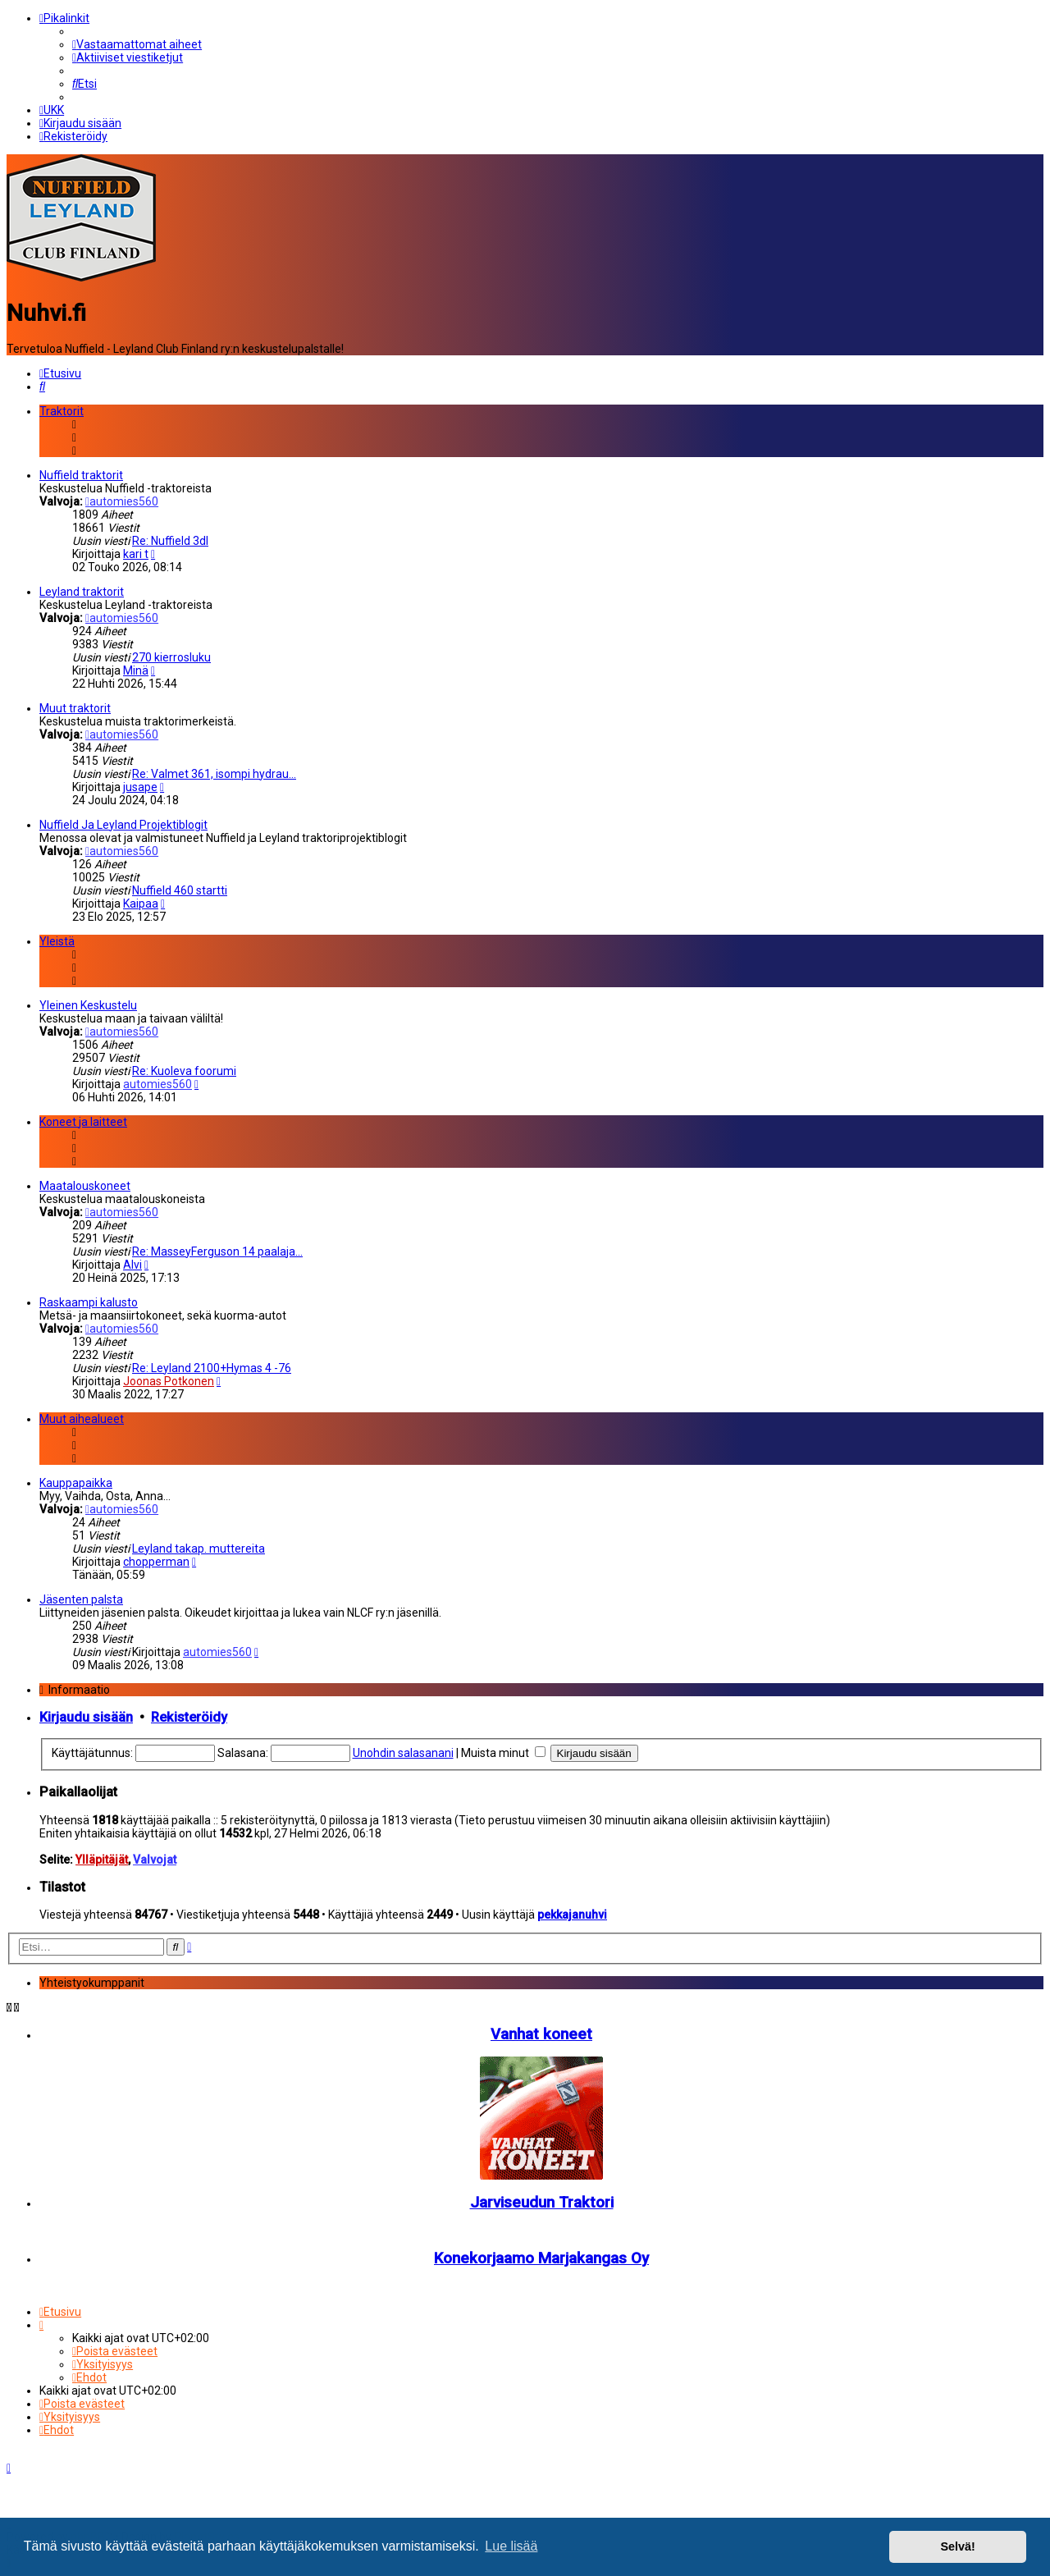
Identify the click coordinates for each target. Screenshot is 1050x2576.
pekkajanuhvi (572, 1913)
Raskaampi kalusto (88, 1300)
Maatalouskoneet (84, 1184)
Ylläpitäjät (101, 1858)
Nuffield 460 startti (179, 888)
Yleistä (57, 939)
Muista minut (503, 1752)
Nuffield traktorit (81, 473)
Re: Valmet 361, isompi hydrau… (214, 772)
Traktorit (61, 409)
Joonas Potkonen (168, 1379)
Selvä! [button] (957, 2546)
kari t (135, 552)
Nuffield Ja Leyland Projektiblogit (123, 823)
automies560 (121, 499)
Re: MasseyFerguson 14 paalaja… (217, 1249)
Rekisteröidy (189, 1716)
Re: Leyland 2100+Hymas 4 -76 (211, 1366)
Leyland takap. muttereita (198, 1546)
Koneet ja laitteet (83, 1120)
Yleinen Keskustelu (88, 1003)
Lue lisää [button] (511, 2546)
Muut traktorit (75, 706)
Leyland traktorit (81, 590)
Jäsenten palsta (81, 1597)
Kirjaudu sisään (86, 1716)
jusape (140, 785)
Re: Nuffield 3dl (170, 539)
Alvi (132, 1263)
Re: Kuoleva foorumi (184, 1069)
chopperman (156, 1560)
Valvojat (154, 1858)
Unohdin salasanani (403, 1752)
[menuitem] (137, 44)
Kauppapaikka (75, 1481)
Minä (135, 668)
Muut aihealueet (81, 1417)
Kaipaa (140, 901)
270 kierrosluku (171, 655)
